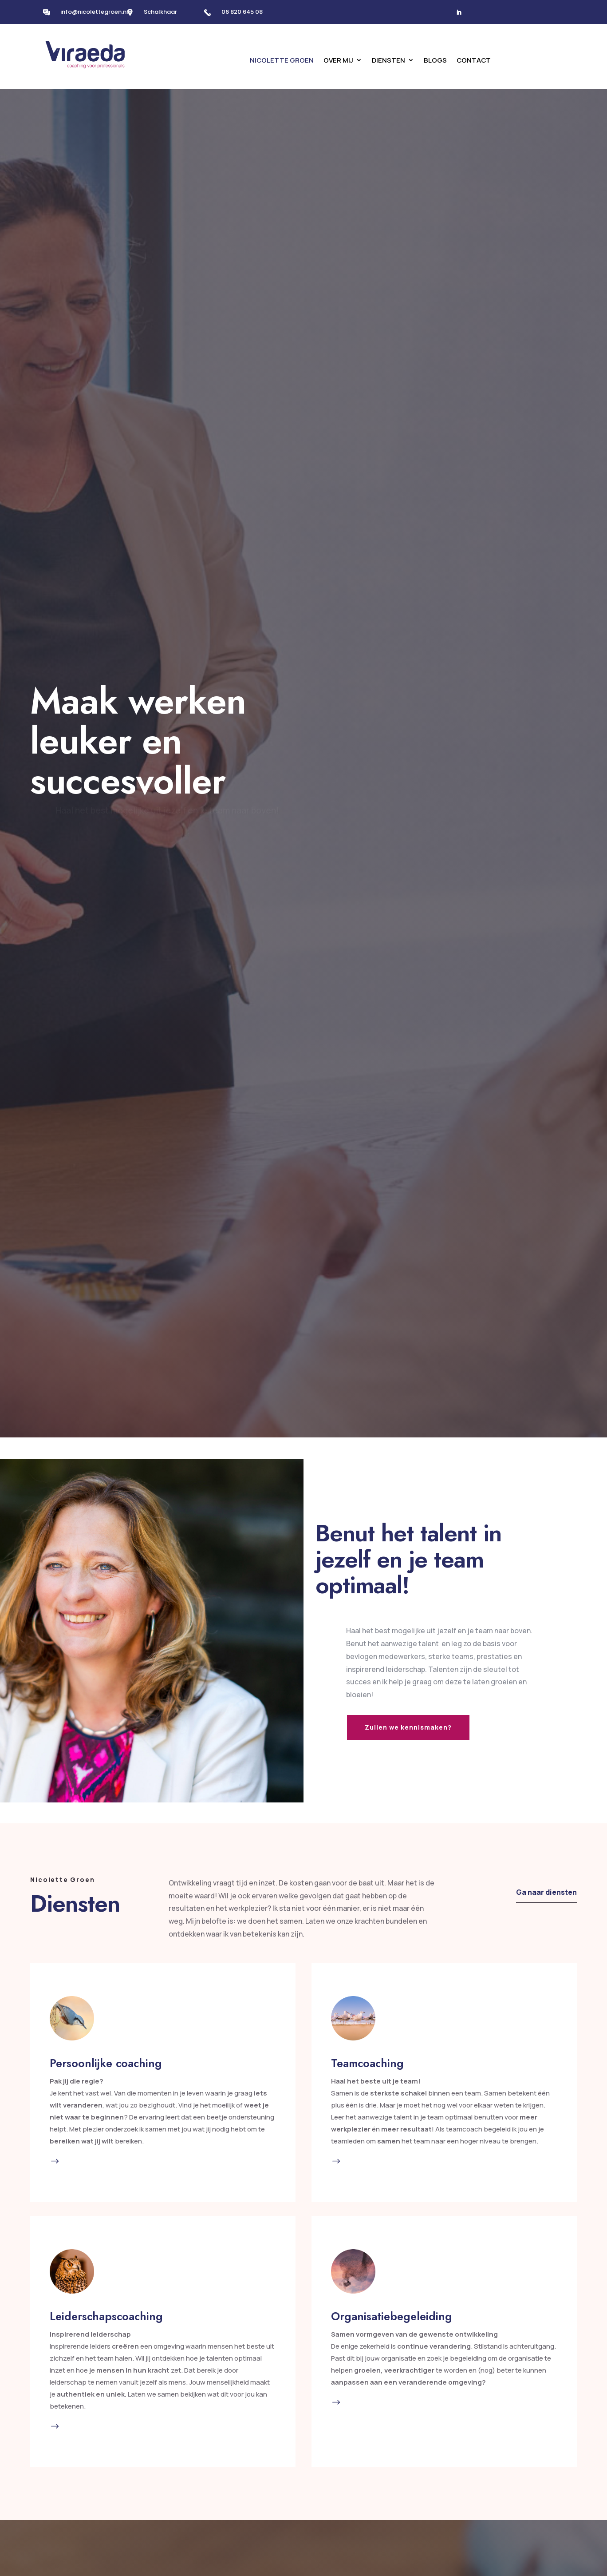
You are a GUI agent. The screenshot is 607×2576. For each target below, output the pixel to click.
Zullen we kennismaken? (408, 1727)
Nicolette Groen (282, 60)
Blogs (435, 60)
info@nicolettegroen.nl (94, 12)
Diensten (388, 60)
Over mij (338, 60)
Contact (474, 60)
